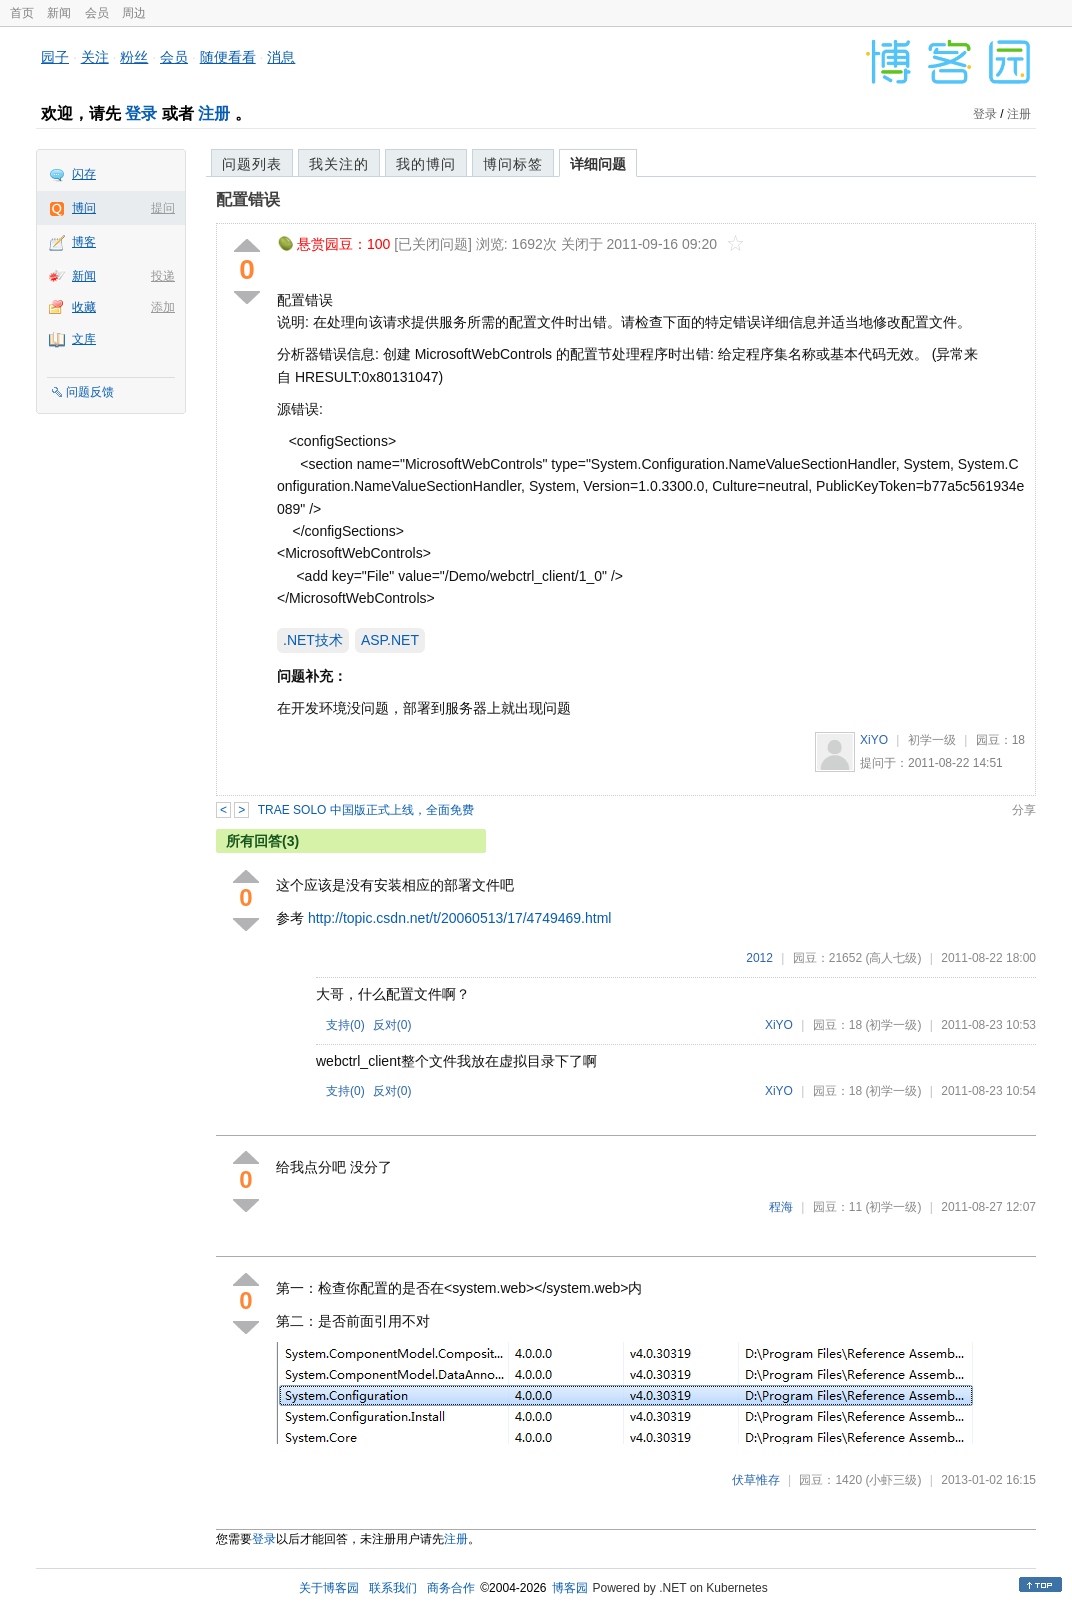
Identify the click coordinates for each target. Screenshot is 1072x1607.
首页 (22, 13)
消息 (281, 57)
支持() (345, 1025)
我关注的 (339, 164)
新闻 (59, 13)
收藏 (84, 307)
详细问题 (598, 164)
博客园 (570, 1588)
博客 (84, 242)
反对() (392, 1025)
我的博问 (426, 164)
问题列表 (252, 164)
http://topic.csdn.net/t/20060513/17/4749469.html (460, 918)
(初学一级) (893, 1025)
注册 (214, 113)
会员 (97, 13)
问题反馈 (90, 392)
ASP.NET (390, 640)
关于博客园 (329, 1588)
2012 (759, 958)
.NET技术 (313, 640)
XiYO (874, 740)
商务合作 (451, 1588)
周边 (134, 13)
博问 (84, 208)
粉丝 (134, 57)
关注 (95, 57)
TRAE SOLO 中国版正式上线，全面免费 (366, 810)
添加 (163, 307)
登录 (141, 113)
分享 (1024, 810)
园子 (55, 57)
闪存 (84, 174)
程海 (781, 1207)
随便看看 (228, 57)
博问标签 (513, 164)
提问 (163, 208)
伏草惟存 (756, 1480)
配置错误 (248, 199)
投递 (163, 276)
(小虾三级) (893, 1480)
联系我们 (393, 1588)
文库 (84, 339)
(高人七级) (893, 958)
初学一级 (932, 740)
